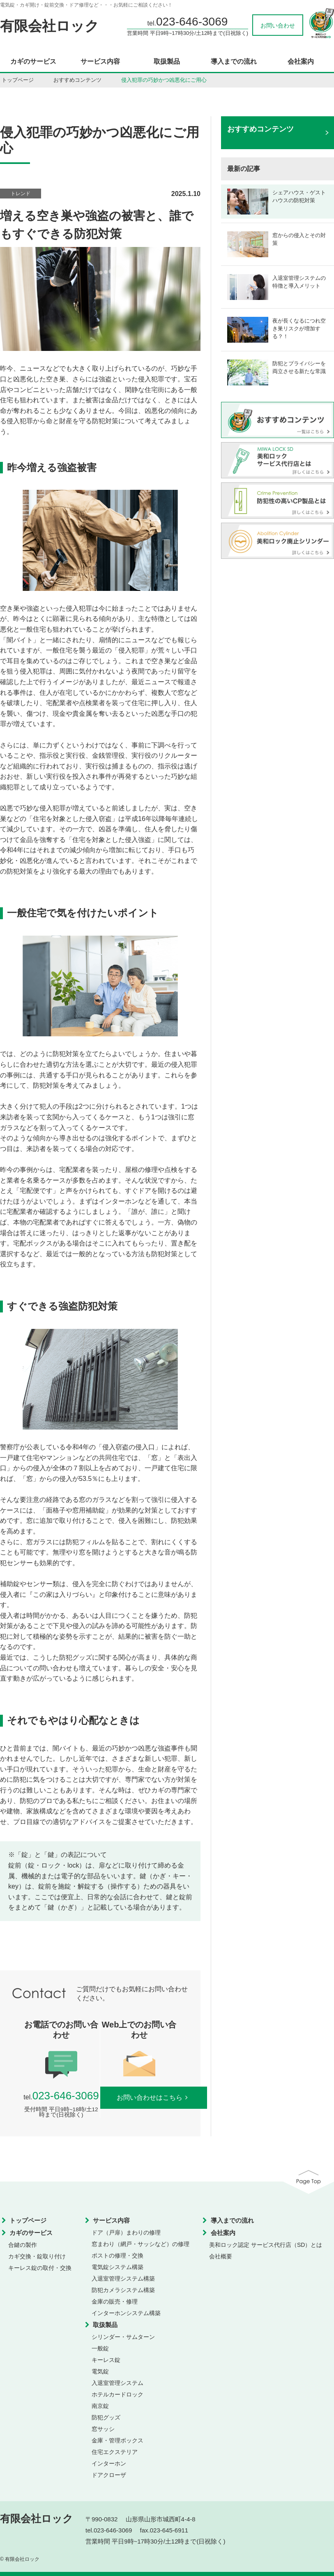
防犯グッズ (106, 2417)
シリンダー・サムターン (123, 2337)
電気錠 (100, 2371)
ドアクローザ (109, 2475)
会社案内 (301, 61)
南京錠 (100, 2406)
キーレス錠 (106, 2360)
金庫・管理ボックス (117, 2440)
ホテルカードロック (117, 2394)
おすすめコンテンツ (77, 80)
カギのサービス (33, 61)
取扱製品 (167, 61)
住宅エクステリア (115, 2452)
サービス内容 (100, 61)
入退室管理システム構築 (123, 2278)
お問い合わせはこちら (154, 2097)
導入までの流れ (234, 61)
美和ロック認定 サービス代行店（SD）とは (265, 2245)
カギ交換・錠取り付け (37, 2256)
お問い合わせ (277, 25)
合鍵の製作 (22, 2245)
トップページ (18, 80)
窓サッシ (103, 2429)
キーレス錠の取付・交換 (39, 2268)
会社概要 (220, 2256)
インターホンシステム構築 (126, 2313)
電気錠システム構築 (117, 2267)
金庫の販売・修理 (115, 2301)
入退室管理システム (117, 2383)
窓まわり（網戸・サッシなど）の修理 (140, 2244)
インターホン (109, 2463)
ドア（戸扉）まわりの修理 (126, 2232)
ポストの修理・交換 (117, 2255)
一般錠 (100, 2348)
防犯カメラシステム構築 (123, 2290)
